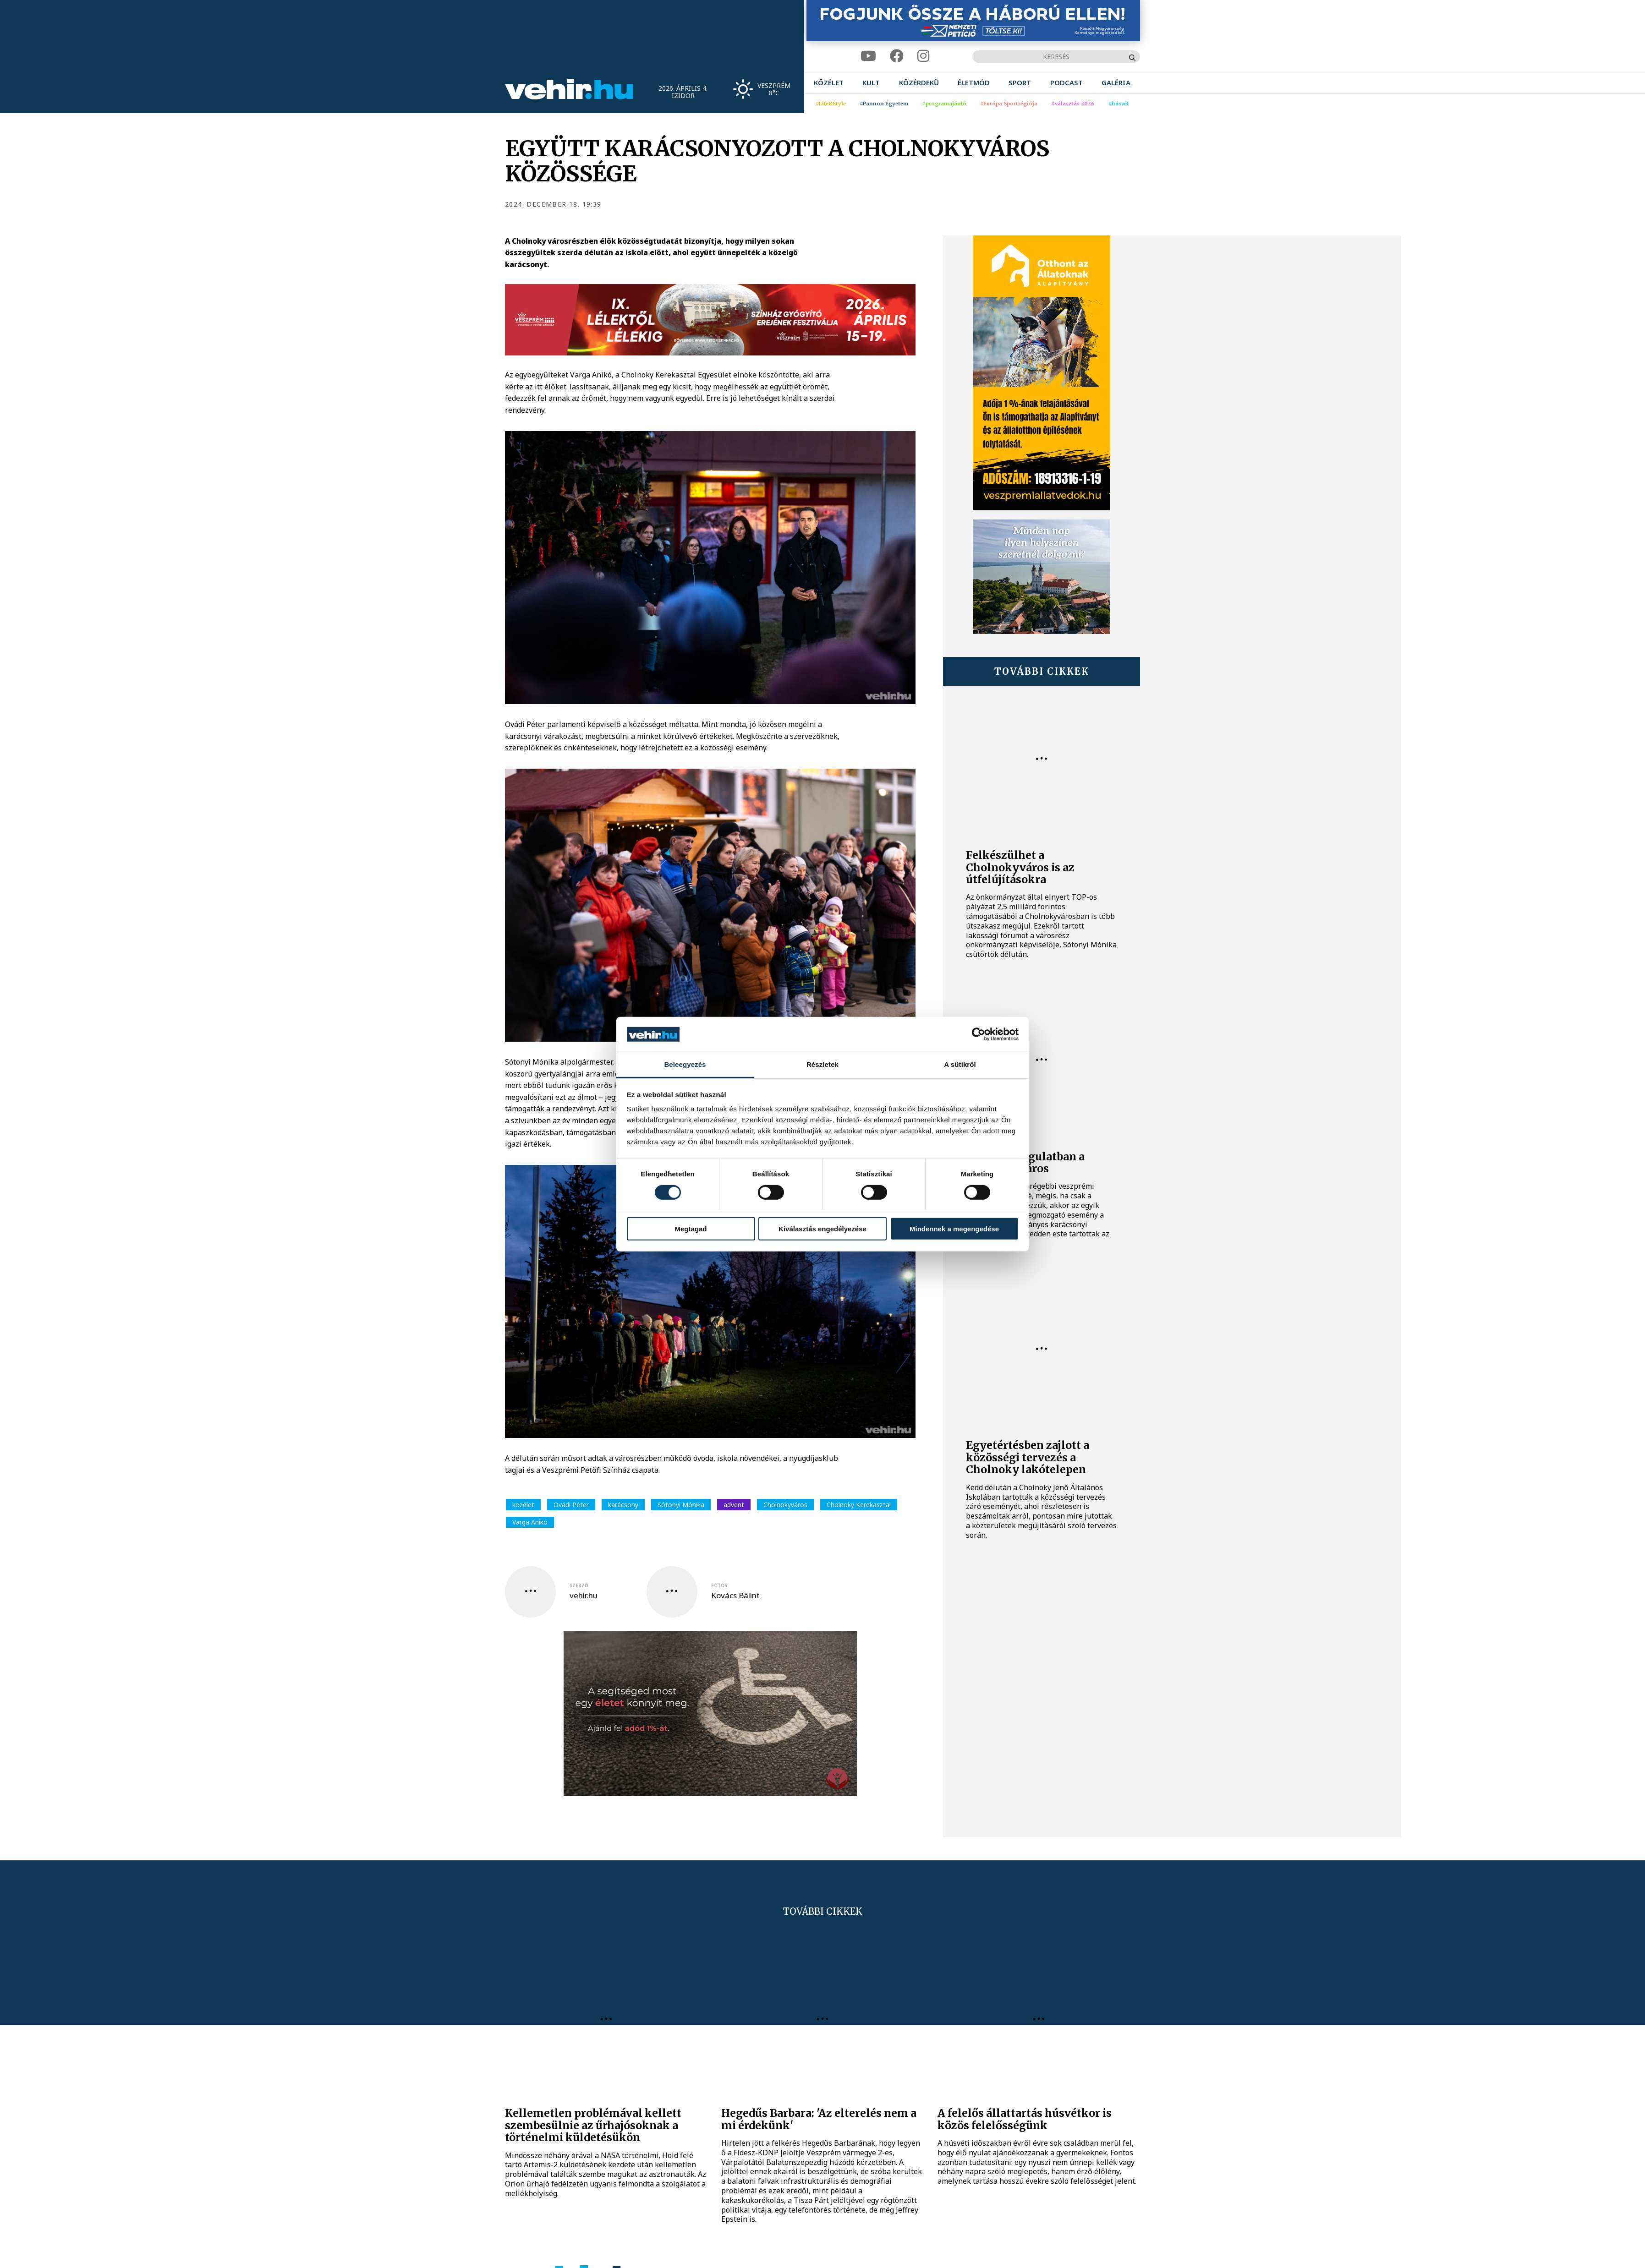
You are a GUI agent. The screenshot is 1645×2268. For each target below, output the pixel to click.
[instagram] (923, 56)
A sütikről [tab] (960, 1064)
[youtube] (868, 56)
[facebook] (897, 56)
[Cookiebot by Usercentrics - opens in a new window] (978, 1034)
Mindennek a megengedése (954, 1229)
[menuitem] (829, 82)
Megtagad (690, 1229)
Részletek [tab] (822, 1064)
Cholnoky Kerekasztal (859, 1504)
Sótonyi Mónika (681, 1504)
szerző (579, 1585)
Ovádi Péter (571, 1504)
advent (734, 1504)
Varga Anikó (530, 1522)
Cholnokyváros (785, 1504)
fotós (719, 1585)
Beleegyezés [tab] (685, 1064)
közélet (523, 1504)
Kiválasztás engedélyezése (822, 1229)
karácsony (623, 1504)
